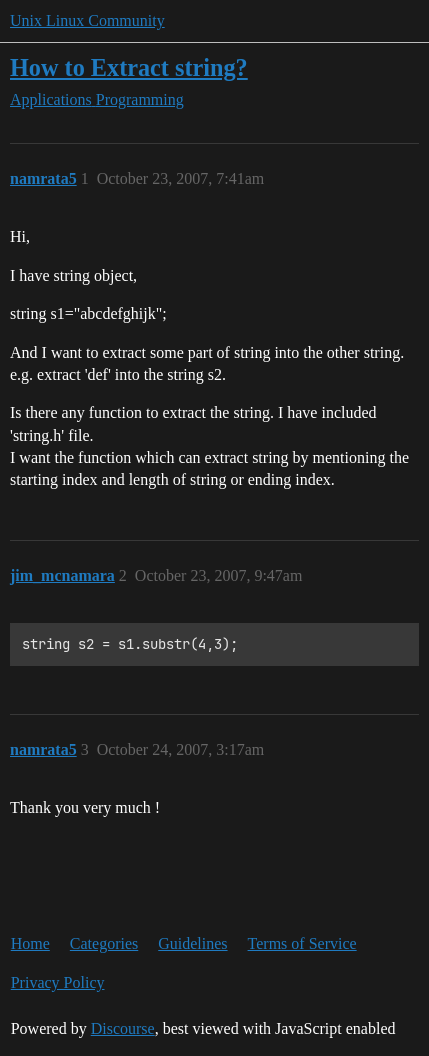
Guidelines (192, 943)
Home (30, 943)
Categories (104, 943)
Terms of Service (302, 943)
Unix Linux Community (87, 20)
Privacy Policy (58, 982)
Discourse (123, 1028)
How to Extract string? (129, 67)
